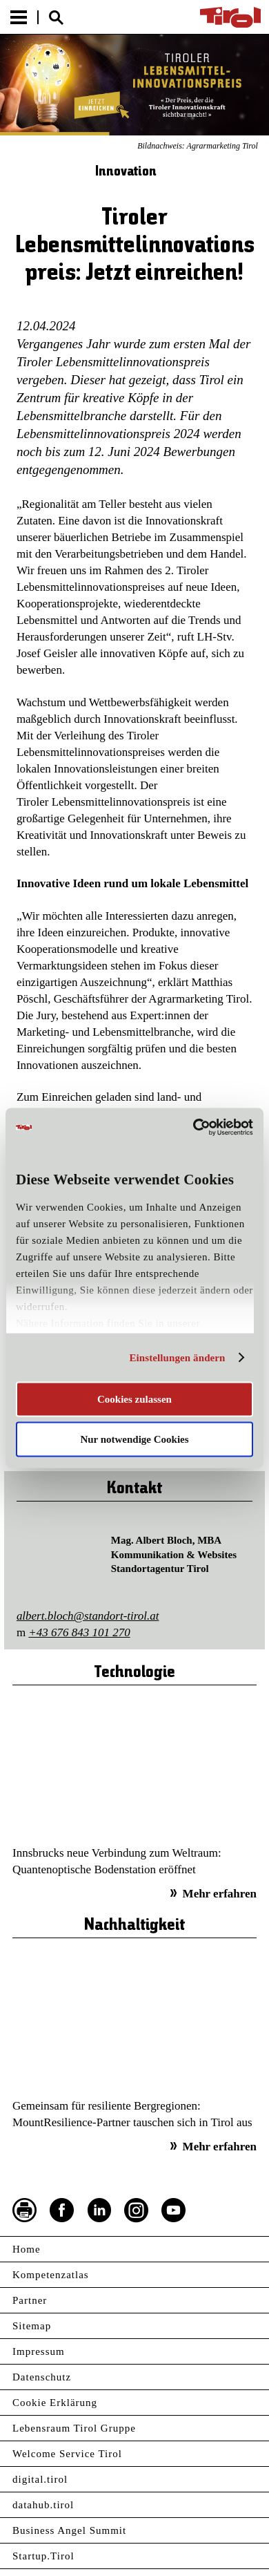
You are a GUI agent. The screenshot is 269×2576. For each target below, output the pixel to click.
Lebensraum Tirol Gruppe (74, 2428)
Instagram (136, 2210)
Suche (56, 17)
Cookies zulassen (134, 1398)
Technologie (134, 1672)
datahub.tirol (43, 2504)
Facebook (62, 2210)
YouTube (173, 2210)
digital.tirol (40, 2479)
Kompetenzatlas (50, 2274)
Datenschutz (41, 2377)
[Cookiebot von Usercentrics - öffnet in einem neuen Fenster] (193, 1128)
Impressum (38, 2351)
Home (26, 2249)
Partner (29, 2300)
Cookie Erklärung (54, 2402)
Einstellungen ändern (177, 1357)
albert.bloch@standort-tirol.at (88, 1615)
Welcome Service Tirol (67, 2453)
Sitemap (31, 2325)
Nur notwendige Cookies (134, 1439)
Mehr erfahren (220, 1893)
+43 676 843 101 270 (79, 1632)
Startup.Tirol (43, 2555)
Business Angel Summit (69, 2530)
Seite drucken (24, 2210)
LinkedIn (99, 2210)
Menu (18, 17)
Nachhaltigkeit (134, 1925)
